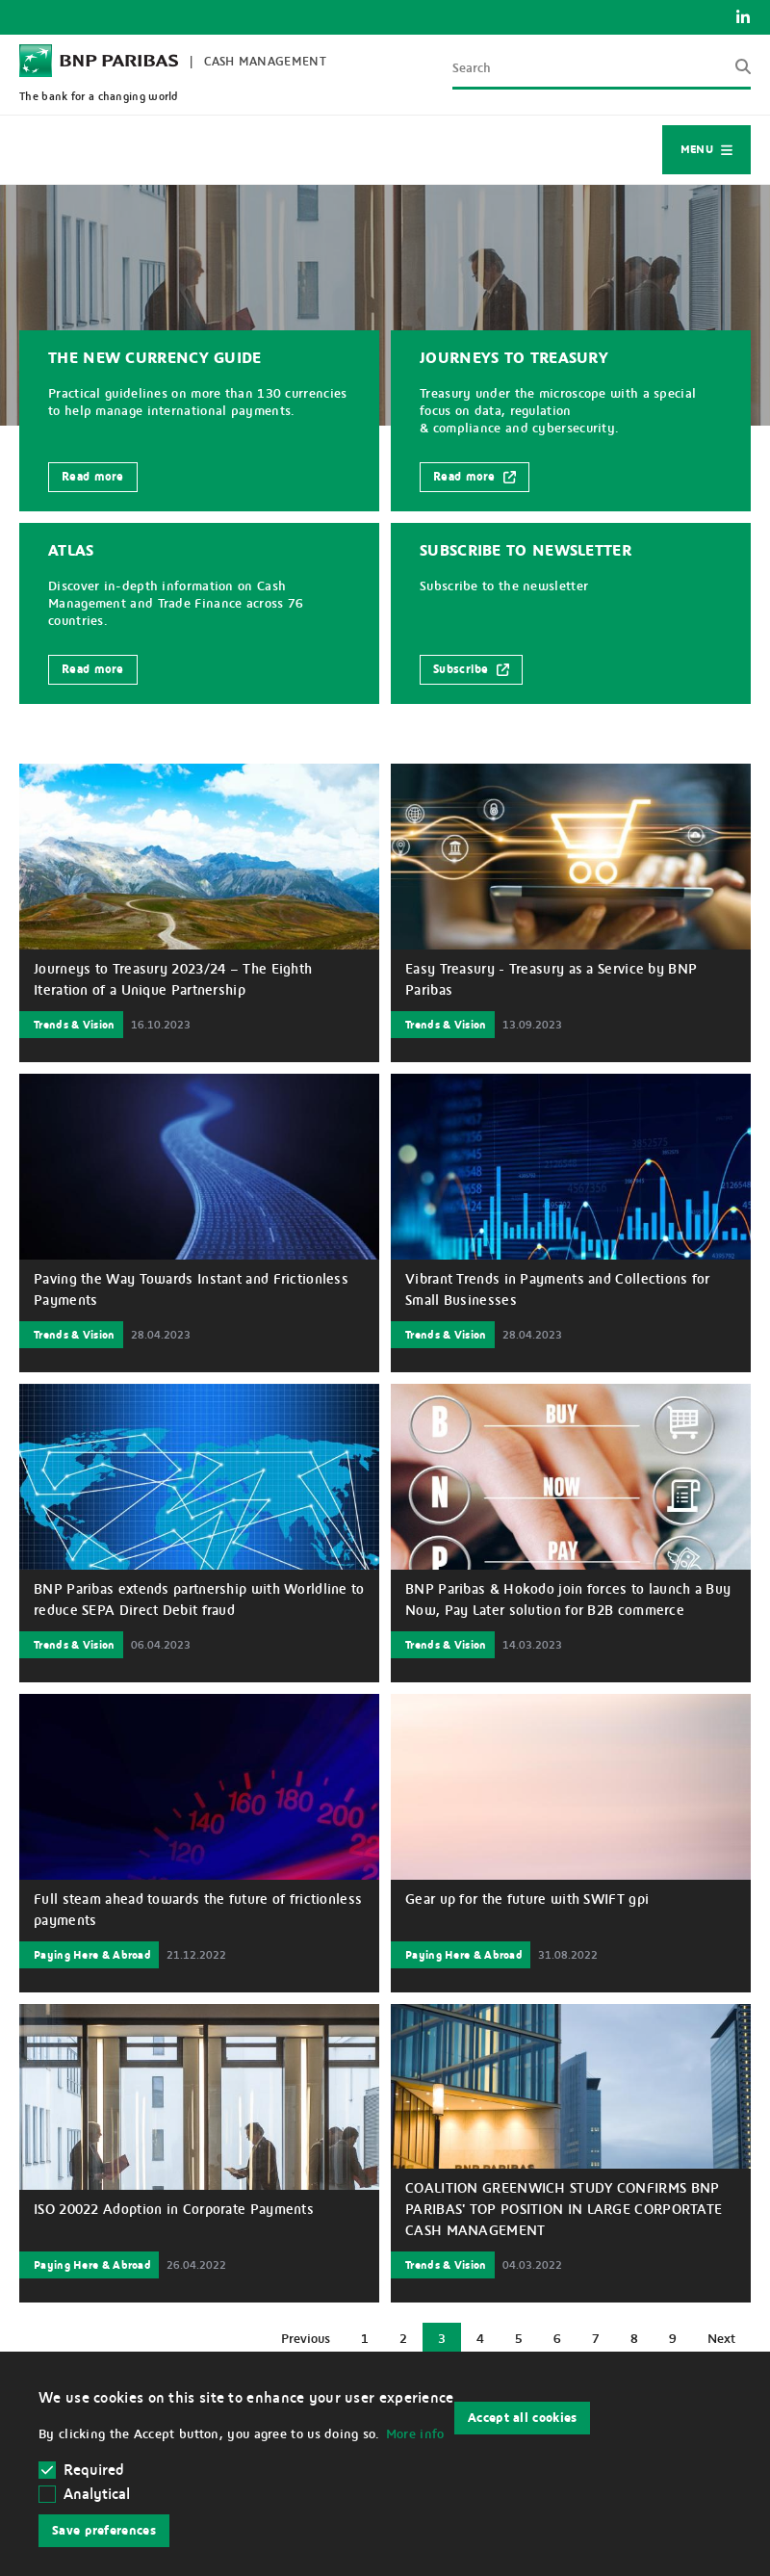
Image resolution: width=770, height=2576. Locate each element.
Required (82, 2470)
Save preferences (104, 2530)
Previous (312, 2343)
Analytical (97, 2494)
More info (415, 2434)
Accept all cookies (522, 2418)
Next (728, 2343)
